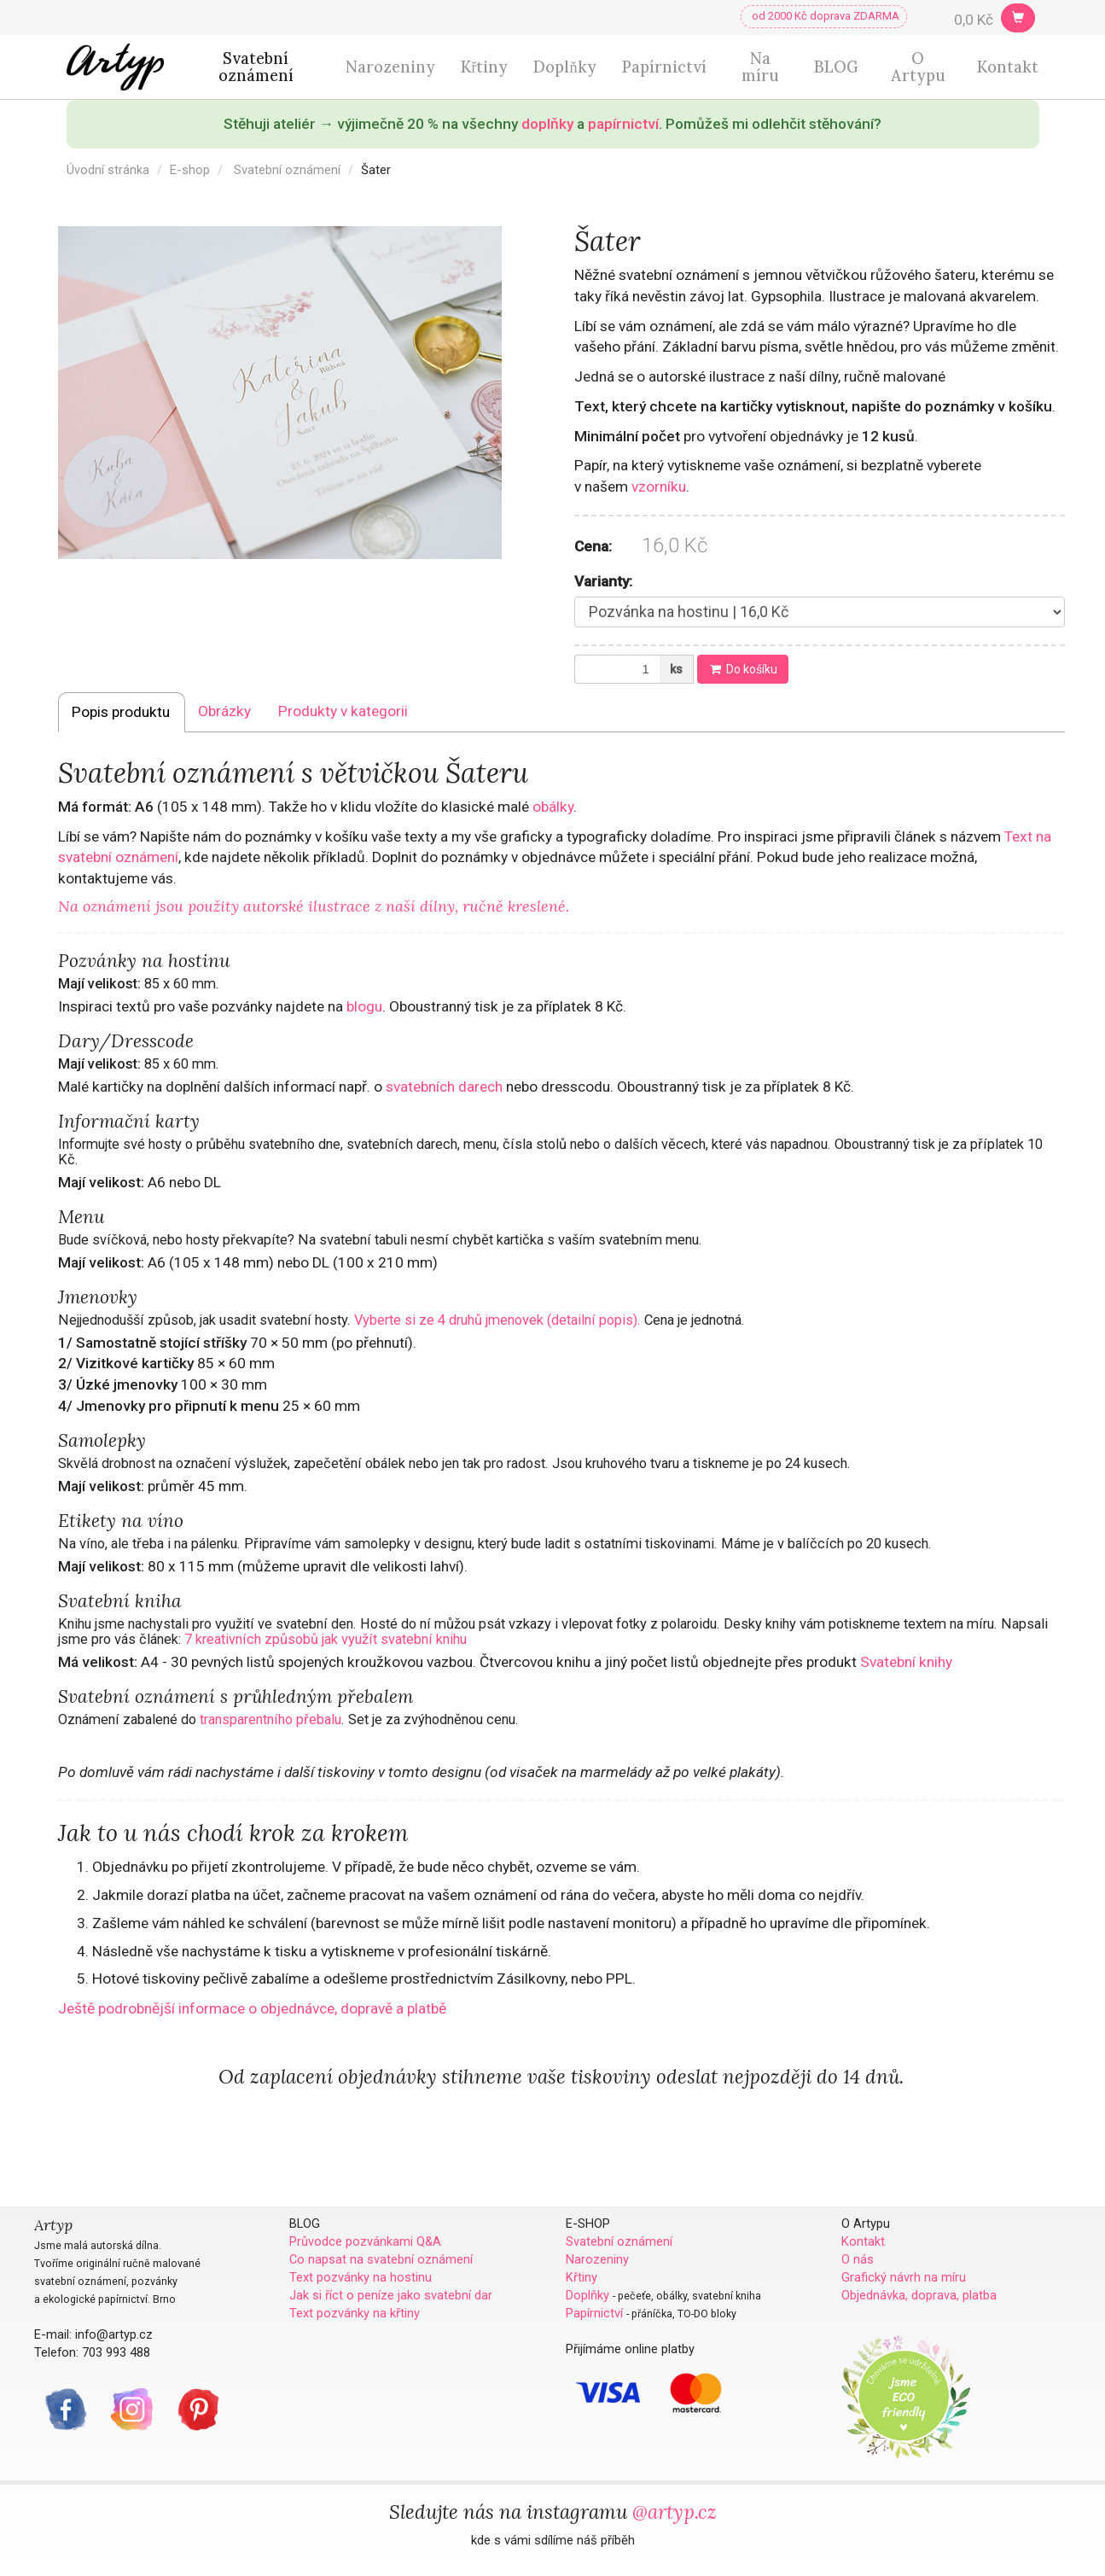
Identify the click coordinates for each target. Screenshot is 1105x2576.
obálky (552, 806)
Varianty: (603, 581)
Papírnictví (664, 67)
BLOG (836, 67)
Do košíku (742, 669)
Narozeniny (390, 67)
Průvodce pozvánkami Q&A (365, 2241)
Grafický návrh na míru (903, 2277)
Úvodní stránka (108, 170)
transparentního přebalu (270, 1719)
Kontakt (1007, 67)
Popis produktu (121, 711)
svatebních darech (444, 1086)
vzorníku (658, 486)
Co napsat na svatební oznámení (381, 2259)
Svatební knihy (906, 1661)
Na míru (760, 67)
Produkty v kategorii (343, 711)
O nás (857, 2259)
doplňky (547, 123)
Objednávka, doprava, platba (919, 2295)
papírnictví (623, 123)
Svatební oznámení (256, 67)
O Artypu (918, 67)
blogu (364, 1006)
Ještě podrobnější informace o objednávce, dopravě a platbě (252, 2008)
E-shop (190, 170)
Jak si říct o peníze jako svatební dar (390, 2295)
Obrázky (224, 711)
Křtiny (484, 67)
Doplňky (564, 67)
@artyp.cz (674, 2511)
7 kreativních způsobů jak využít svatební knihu (325, 1639)
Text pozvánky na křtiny (354, 2313)
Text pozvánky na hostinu (360, 2277)
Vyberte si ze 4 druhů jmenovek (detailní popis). (497, 1320)
